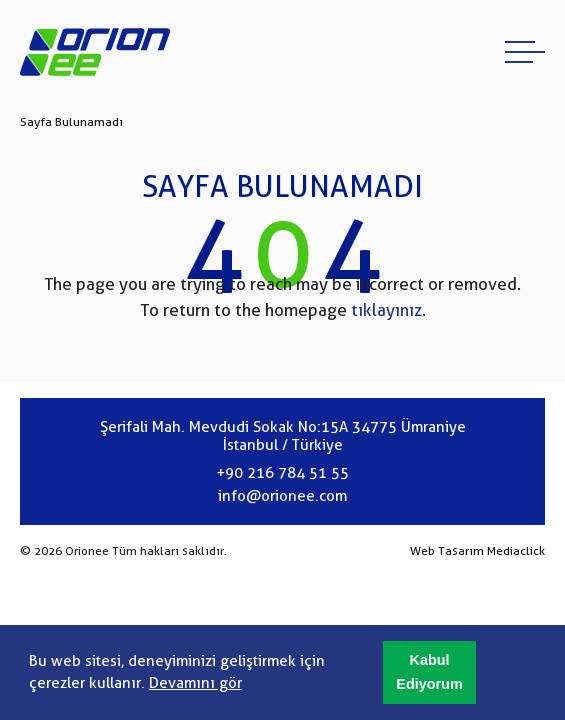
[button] (429, 673)
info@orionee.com (282, 496)
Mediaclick (516, 551)
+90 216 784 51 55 (282, 473)
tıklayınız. (388, 310)
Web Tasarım (447, 551)
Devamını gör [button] (195, 683)
